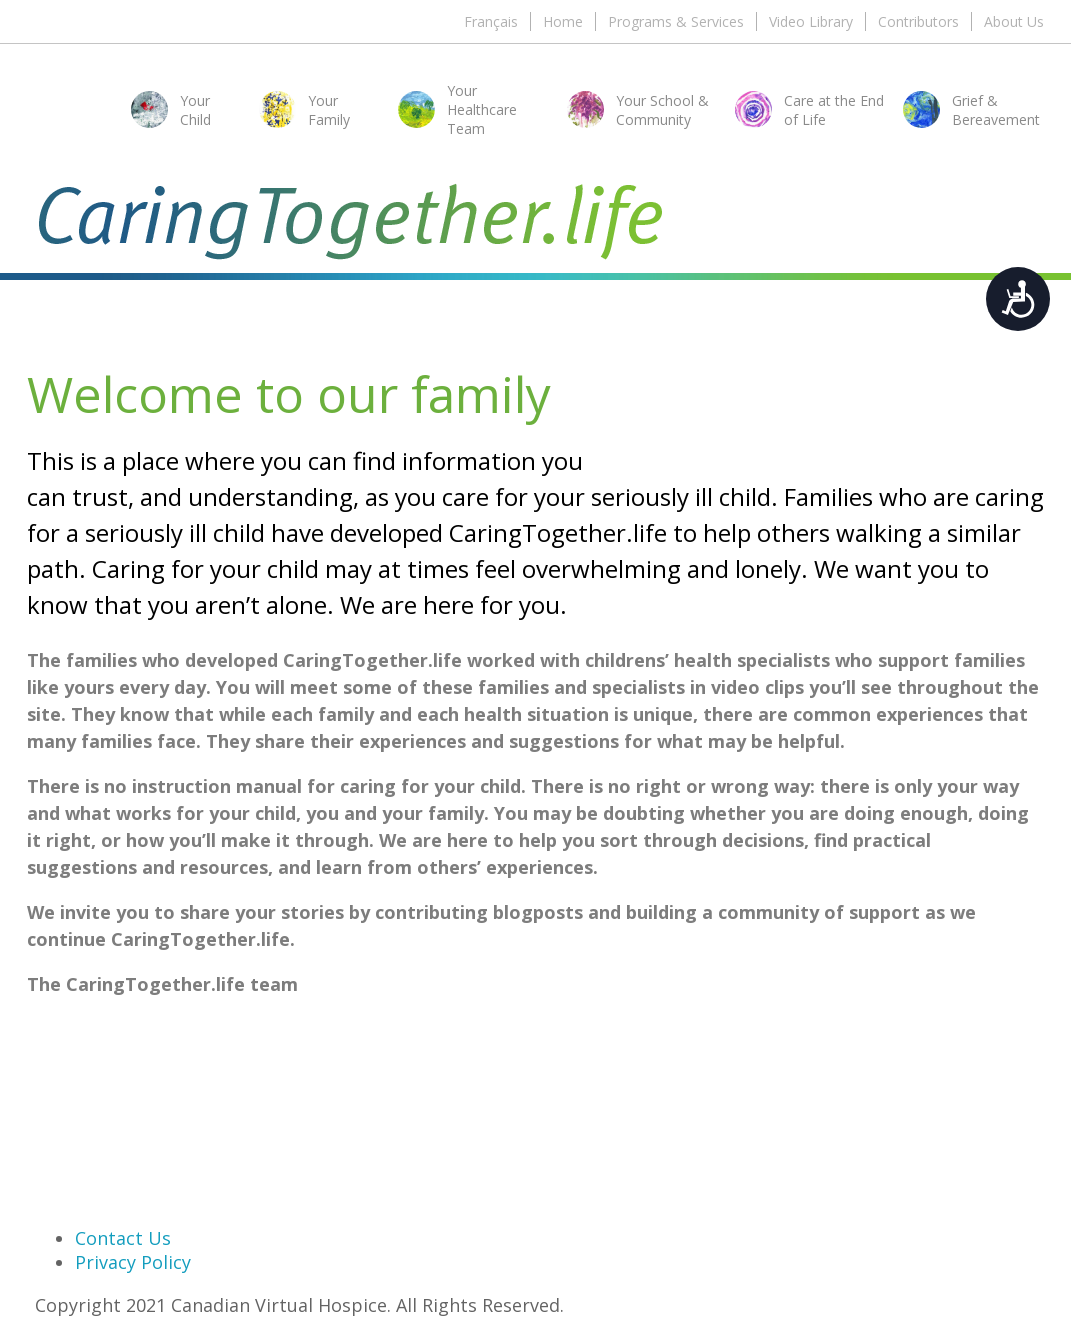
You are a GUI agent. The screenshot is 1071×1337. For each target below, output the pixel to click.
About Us (1014, 21)
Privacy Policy (133, 1262)
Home (563, 21)
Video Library (811, 21)
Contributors (918, 21)
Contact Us (123, 1238)
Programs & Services (676, 21)
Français (491, 21)
